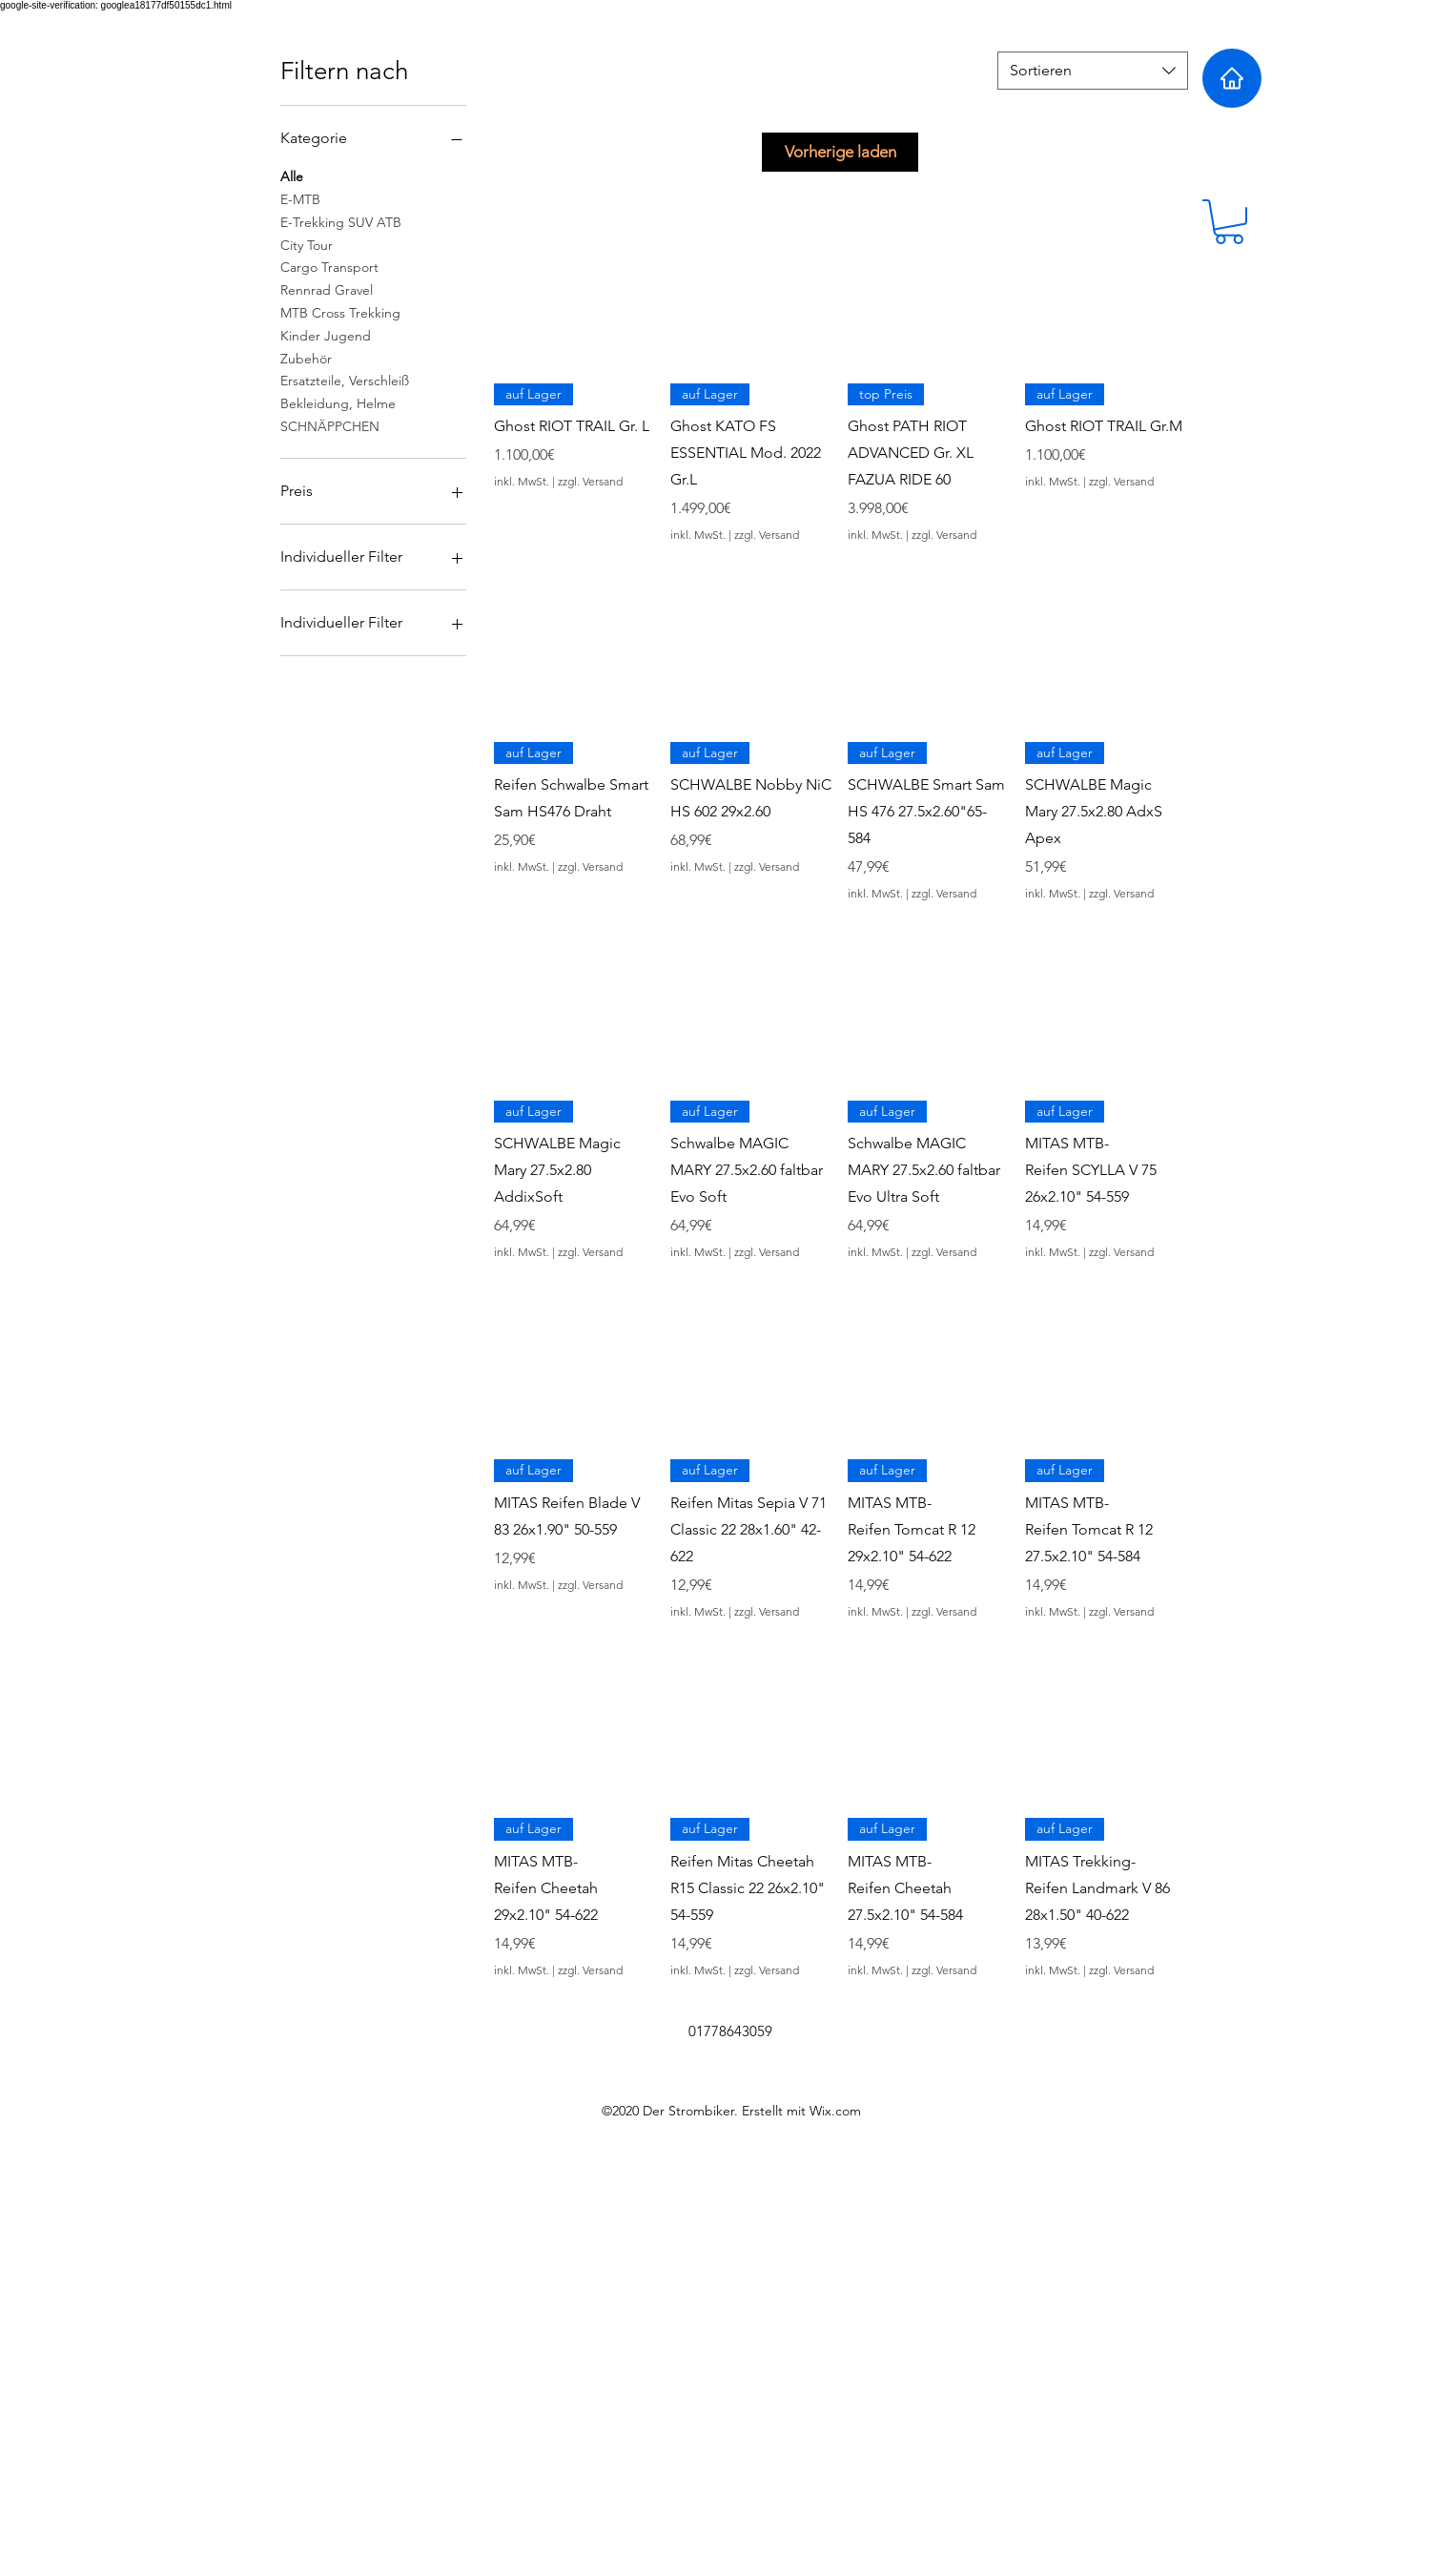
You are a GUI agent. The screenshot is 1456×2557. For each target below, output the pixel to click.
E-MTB (300, 198)
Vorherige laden (840, 151)
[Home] (1231, 78)
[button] (1229, 221)
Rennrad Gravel (326, 289)
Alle (291, 175)
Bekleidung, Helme (338, 402)
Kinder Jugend (325, 334)
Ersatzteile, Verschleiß (344, 379)
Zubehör (306, 357)
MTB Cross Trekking (340, 311)
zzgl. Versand (590, 481)
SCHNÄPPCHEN (329, 425)
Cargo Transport (329, 266)
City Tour (306, 244)
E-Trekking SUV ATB (340, 221)
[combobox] (1092, 71)
